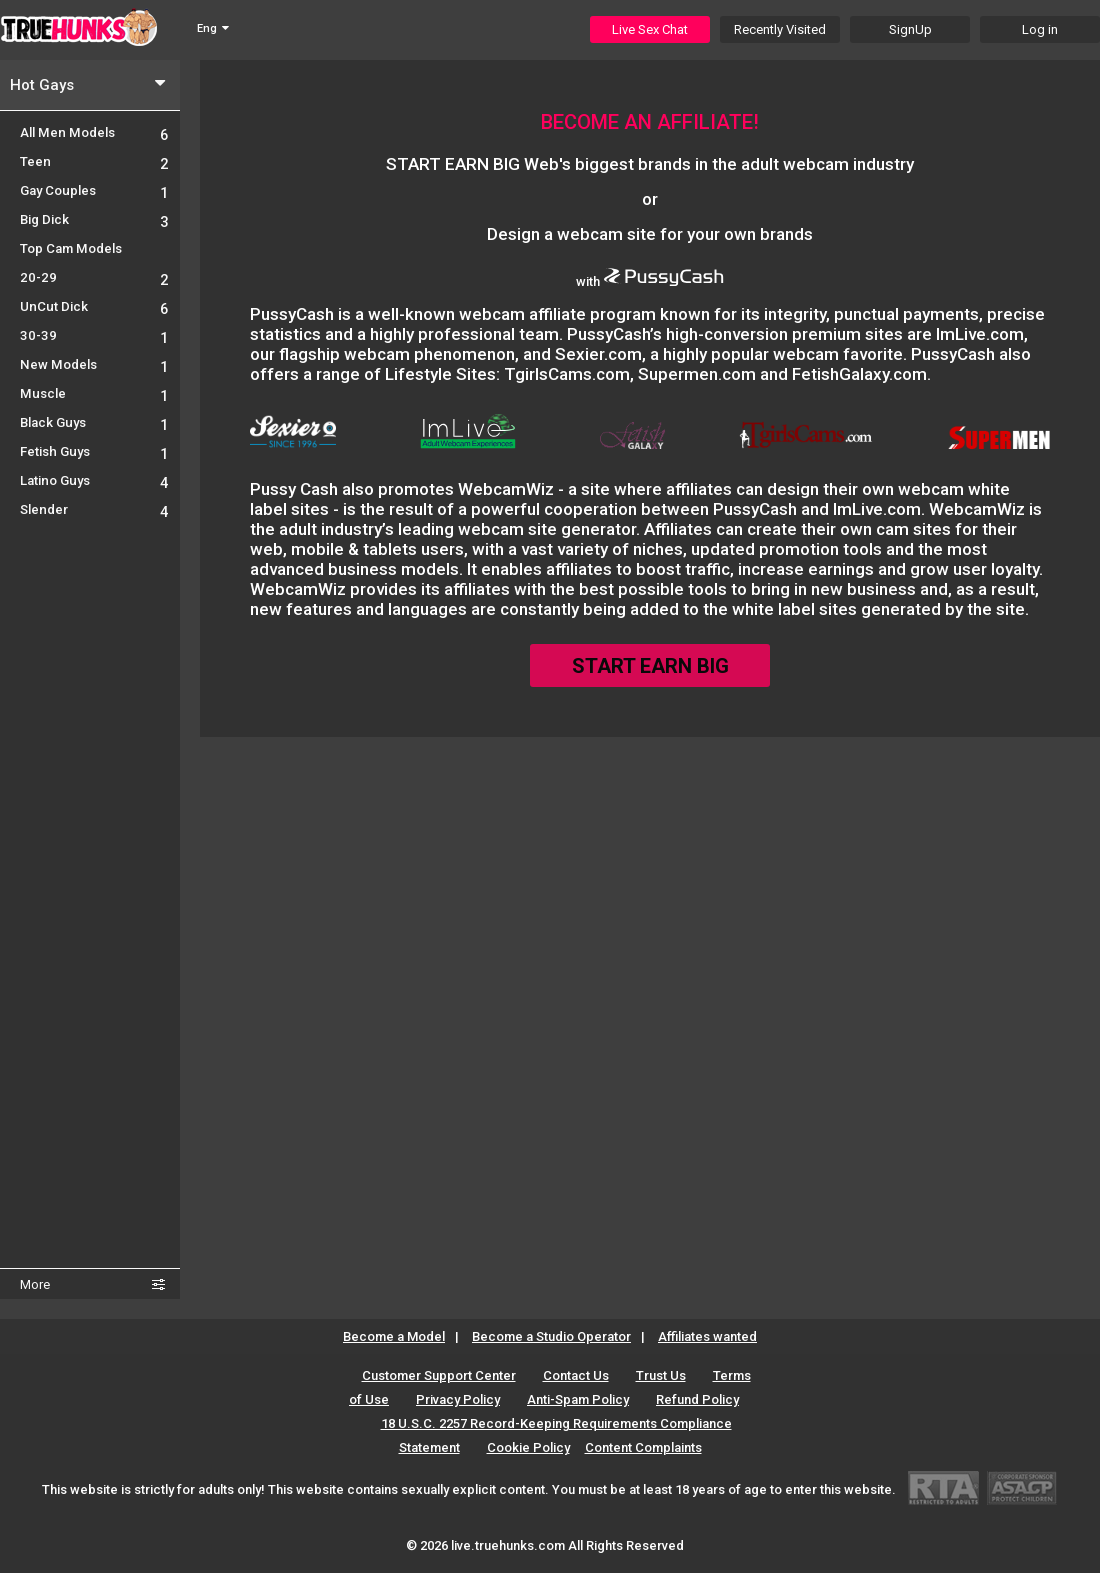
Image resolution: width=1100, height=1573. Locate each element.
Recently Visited (780, 29)
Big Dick (94, 219)
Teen (94, 161)
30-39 (94, 335)
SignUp (910, 29)
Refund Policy (697, 1399)
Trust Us (661, 1375)
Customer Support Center (439, 1375)
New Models (94, 364)
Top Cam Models (71, 248)
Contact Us (576, 1375)
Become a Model (394, 1336)
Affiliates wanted (707, 1336)
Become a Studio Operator (551, 1336)
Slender (94, 509)
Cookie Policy (528, 1447)
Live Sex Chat (650, 29)
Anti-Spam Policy (578, 1399)
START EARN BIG (650, 666)
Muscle (94, 393)
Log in (1040, 29)
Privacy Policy (458, 1399)
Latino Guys (94, 480)
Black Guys (94, 422)
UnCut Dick (94, 306)
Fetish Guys (94, 451)
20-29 (94, 277)
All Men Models (94, 132)
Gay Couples (94, 190)
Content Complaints (643, 1447)
